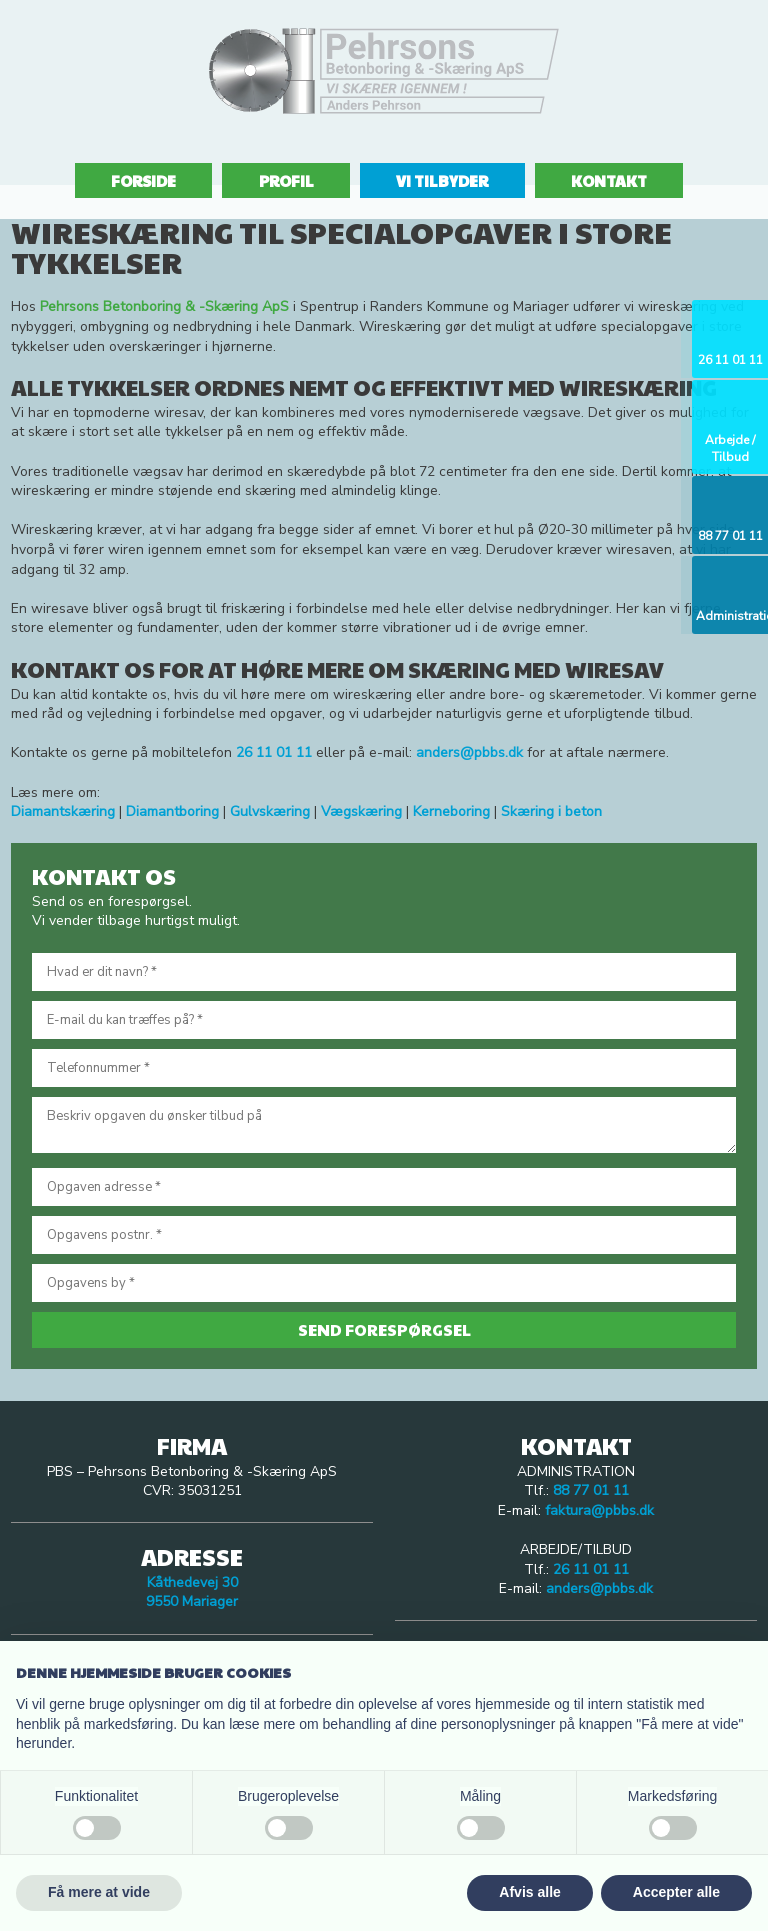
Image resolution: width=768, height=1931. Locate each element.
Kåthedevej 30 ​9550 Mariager (192, 1592)
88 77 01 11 (591, 1490)
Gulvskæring (270, 811)
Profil (286, 180)
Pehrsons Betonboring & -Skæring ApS (164, 306)
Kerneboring (451, 811)
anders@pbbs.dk (469, 752)
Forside (143, 180)
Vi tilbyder (442, 180)
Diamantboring (172, 811)
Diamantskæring (63, 811)
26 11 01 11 (591, 1569)
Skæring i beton (551, 811)
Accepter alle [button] (676, 1892)
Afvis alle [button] (529, 1892)
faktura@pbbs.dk (599, 1510)
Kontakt (609, 180)
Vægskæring (361, 811)
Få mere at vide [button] (99, 1892)
